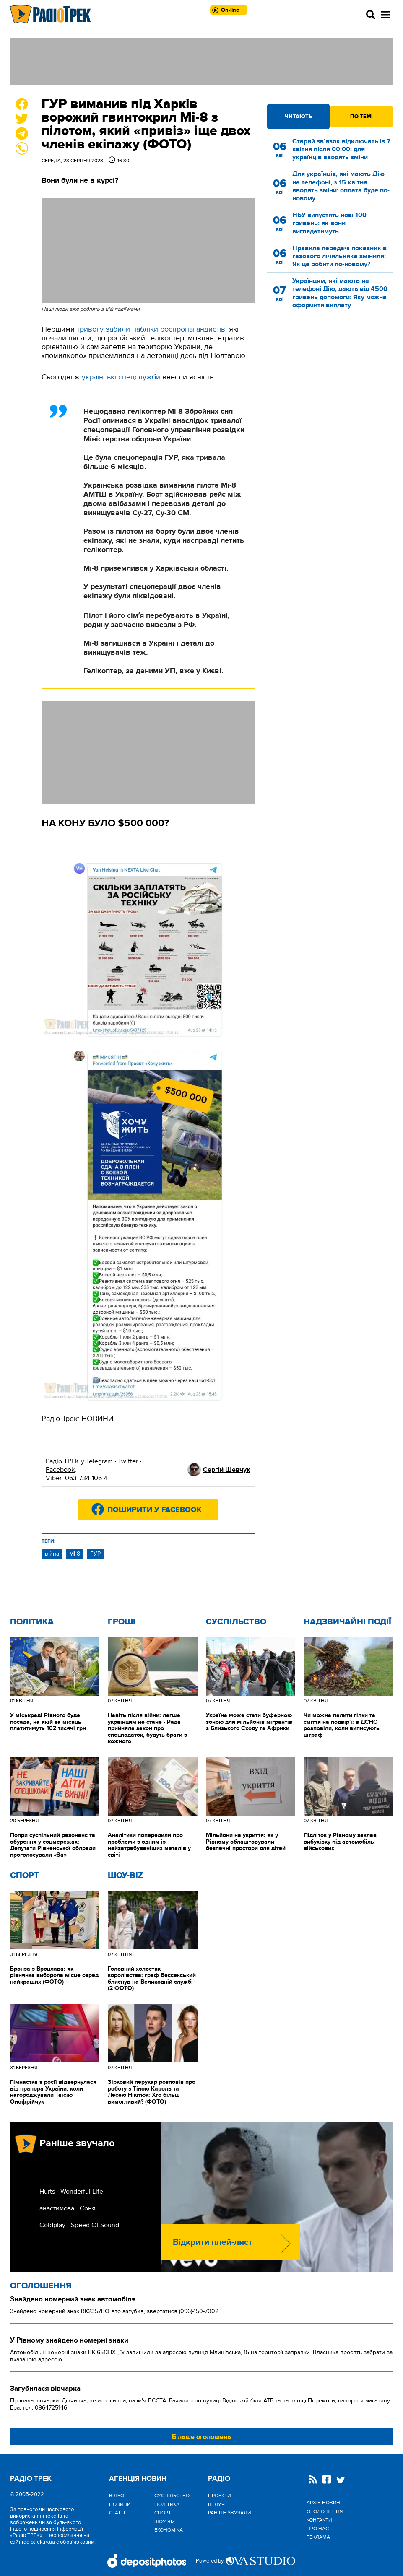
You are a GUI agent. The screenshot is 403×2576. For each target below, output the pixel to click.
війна (52, 1553)
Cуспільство (236, 1622)
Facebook (60, 1470)
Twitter (128, 1461)
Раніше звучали (229, 2513)
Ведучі (217, 2504)
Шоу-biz (125, 1875)
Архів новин (323, 2503)
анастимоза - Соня (67, 2208)
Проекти (219, 2495)
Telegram (99, 1461)
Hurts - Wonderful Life (71, 2191)
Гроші (121, 1622)
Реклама (318, 2537)
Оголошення (40, 2286)
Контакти (319, 2520)
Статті (117, 2513)
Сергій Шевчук (226, 1470)
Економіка (168, 2530)
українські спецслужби (121, 377)
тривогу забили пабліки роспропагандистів (151, 329)
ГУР (95, 1553)
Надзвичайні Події (347, 1622)
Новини (119, 2504)
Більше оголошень (201, 2437)
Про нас (318, 2529)
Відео (116, 2495)
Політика (32, 1622)
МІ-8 (74, 1553)
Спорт (24, 1875)
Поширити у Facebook (154, 1510)
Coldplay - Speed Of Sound (79, 2225)
